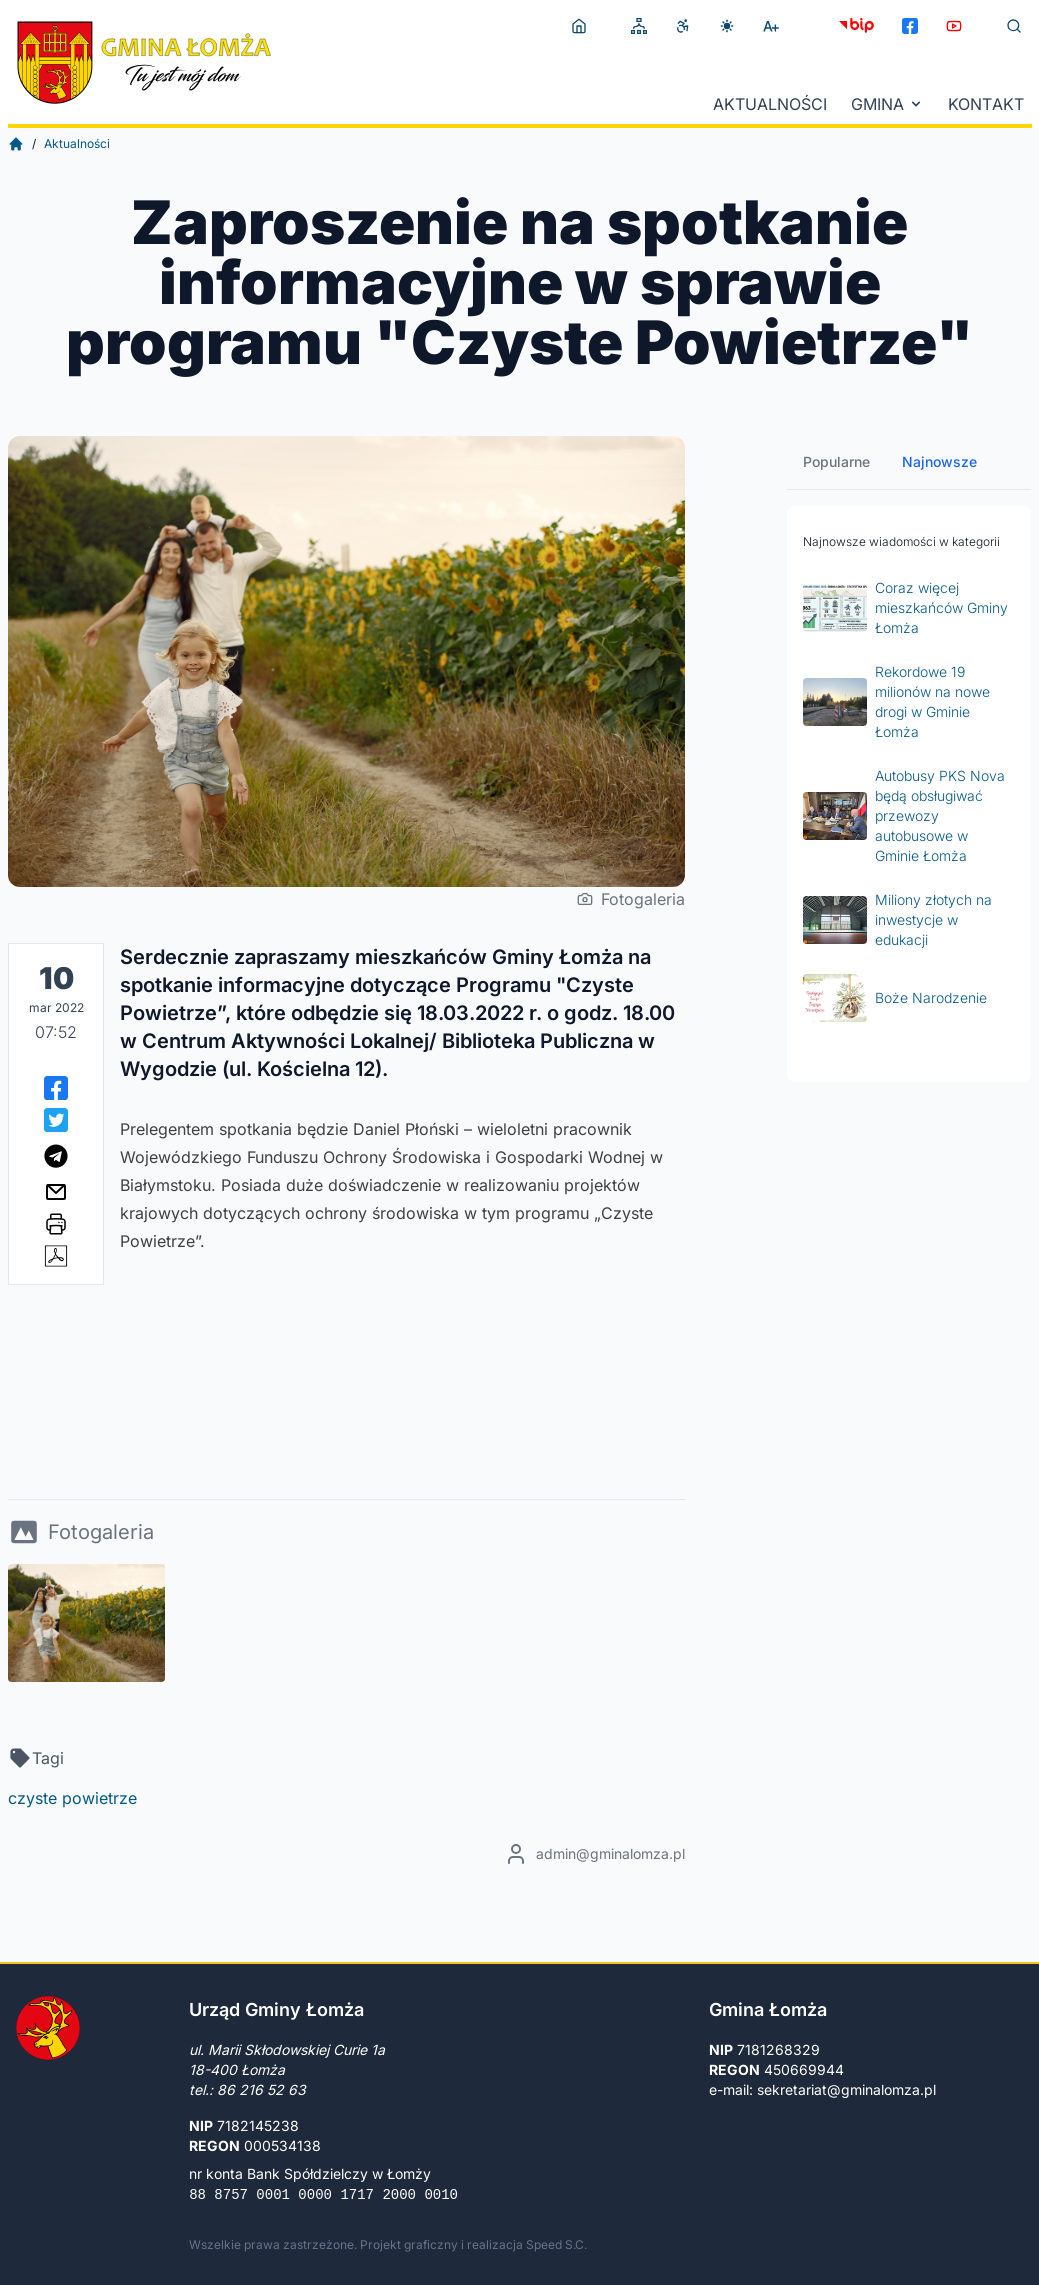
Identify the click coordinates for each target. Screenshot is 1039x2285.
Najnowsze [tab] (939, 461)
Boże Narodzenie (895, 998)
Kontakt (986, 104)
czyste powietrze (72, 1798)
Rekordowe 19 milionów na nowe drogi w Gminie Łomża (896, 701)
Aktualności (770, 104)
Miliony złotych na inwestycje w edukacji (897, 919)
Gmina (887, 104)
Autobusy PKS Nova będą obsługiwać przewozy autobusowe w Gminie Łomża (904, 815)
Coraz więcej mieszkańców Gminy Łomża (905, 607)
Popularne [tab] (836, 461)
